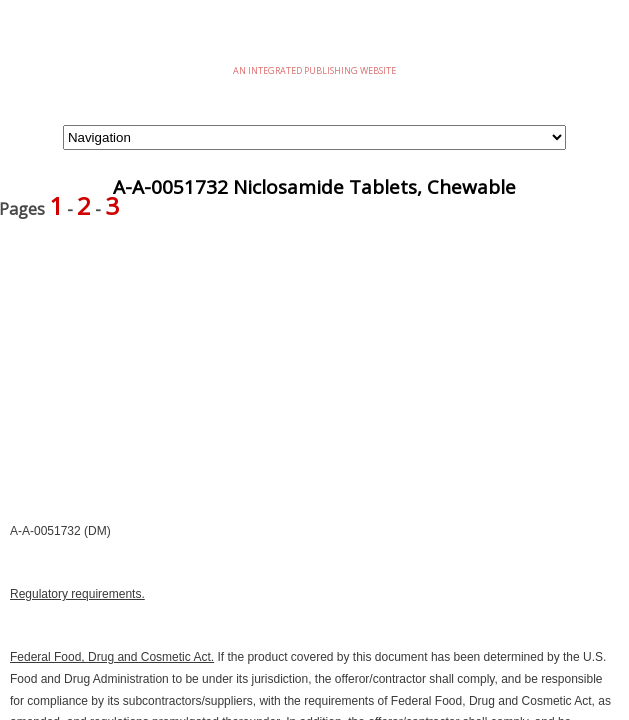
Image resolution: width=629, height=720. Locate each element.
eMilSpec (315, 39)
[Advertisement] (314, 381)
